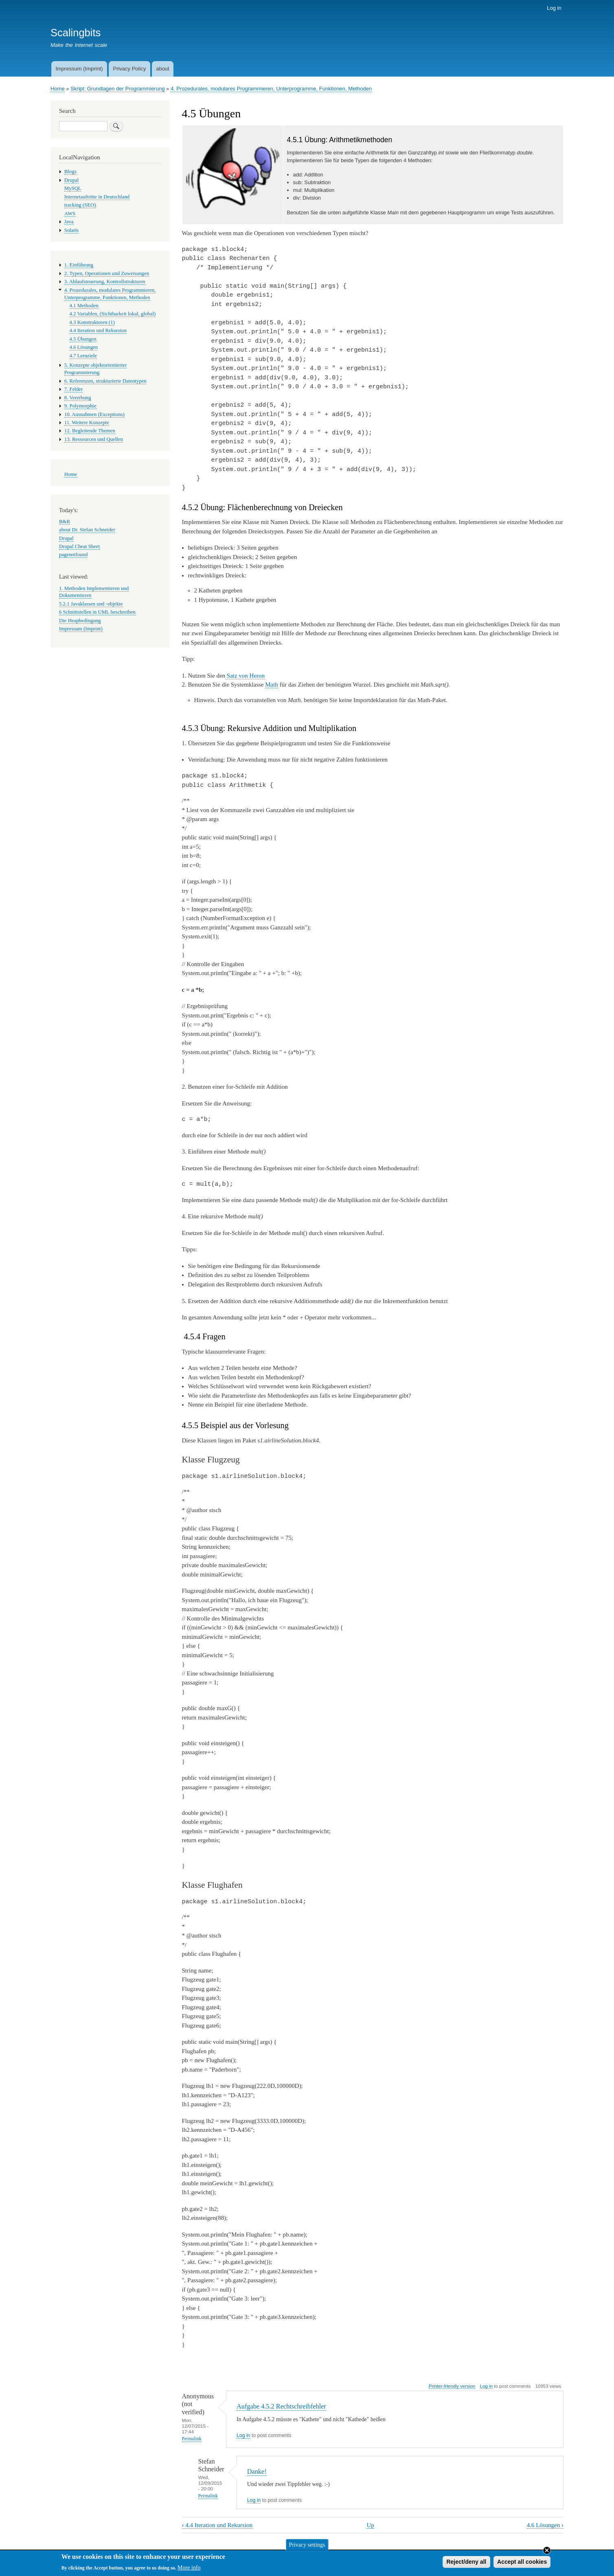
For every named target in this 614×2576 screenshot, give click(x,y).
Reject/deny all (466, 2563)
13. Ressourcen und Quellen (93, 439)
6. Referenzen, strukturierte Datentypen (105, 381)
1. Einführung (78, 265)
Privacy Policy (129, 69)
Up (370, 2525)
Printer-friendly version (452, 2386)
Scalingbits (75, 32)
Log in (554, 8)
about (162, 69)
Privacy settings (307, 2546)
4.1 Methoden (84, 305)
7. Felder (73, 389)
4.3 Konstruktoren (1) (92, 322)
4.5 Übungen (83, 339)
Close (547, 2552)
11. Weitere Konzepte (86, 422)
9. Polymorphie (80, 406)
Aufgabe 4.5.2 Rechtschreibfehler (281, 2406)
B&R (64, 521)
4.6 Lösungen (545, 2525)
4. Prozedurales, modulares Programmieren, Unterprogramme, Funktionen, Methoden (271, 89)
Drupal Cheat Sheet (79, 546)
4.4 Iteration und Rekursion (217, 2525)
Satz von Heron (245, 675)
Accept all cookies (522, 2563)
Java (69, 222)
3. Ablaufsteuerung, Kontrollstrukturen (104, 281)
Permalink (192, 2439)
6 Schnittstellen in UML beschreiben (97, 612)
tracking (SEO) (80, 205)
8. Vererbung (77, 398)
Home (57, 89)
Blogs (70, 171)
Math (271, 684)
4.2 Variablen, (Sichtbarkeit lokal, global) (113, 314)
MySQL (72, 188)
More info (189, 2570)
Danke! (257, 2471)
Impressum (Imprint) (79, 69)
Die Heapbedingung (80, 620)
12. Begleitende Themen (89, 431)
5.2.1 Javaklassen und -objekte (91, 604)
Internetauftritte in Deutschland (96, 197)
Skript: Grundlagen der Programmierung (117, 89)
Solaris (71, 230)
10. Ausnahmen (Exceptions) (94, 414)
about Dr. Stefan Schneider (87, 530)
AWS (69, 213)
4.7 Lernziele (83, 356)
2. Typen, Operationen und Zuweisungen (106, 273)
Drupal (71, 180)
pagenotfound (73, 554)
